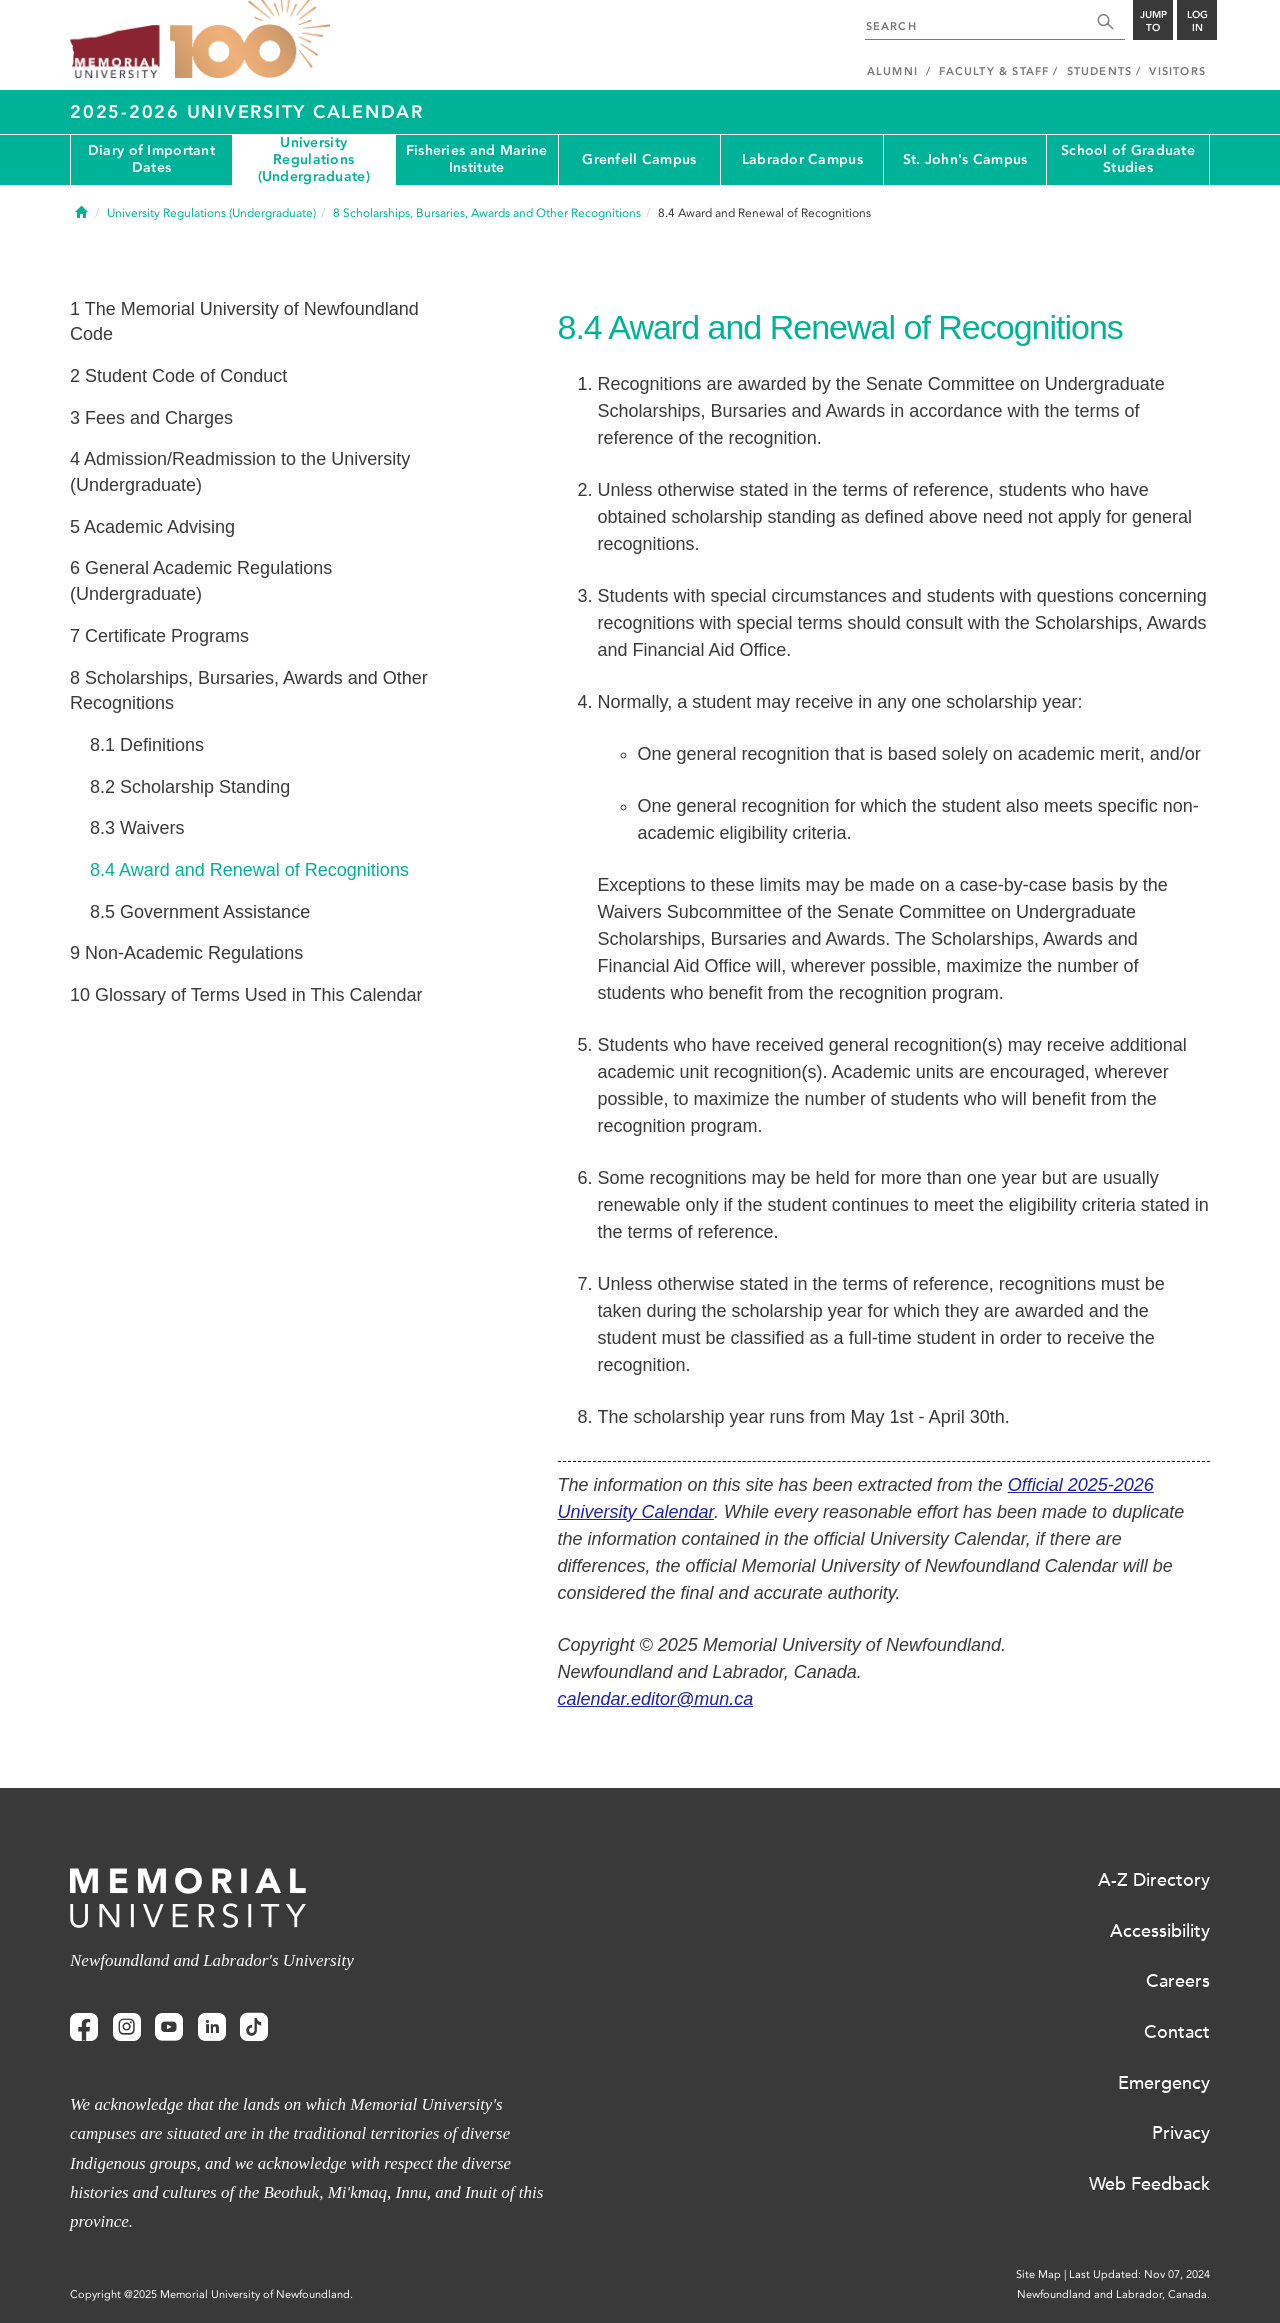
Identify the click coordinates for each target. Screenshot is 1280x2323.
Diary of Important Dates (151, 159)
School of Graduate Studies (1128, 159)
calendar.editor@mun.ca (656, 1699)
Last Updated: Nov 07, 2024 (1139, 2274)
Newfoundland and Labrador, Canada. (1113, 2294)
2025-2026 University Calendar (247, 112)
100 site (250, 40)
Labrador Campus (802, 159)
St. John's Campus (965, 159)
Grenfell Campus (639, 159)
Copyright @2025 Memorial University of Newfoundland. (211, 2294)
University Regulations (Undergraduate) (314, 160)
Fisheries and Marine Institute (477, 159)
